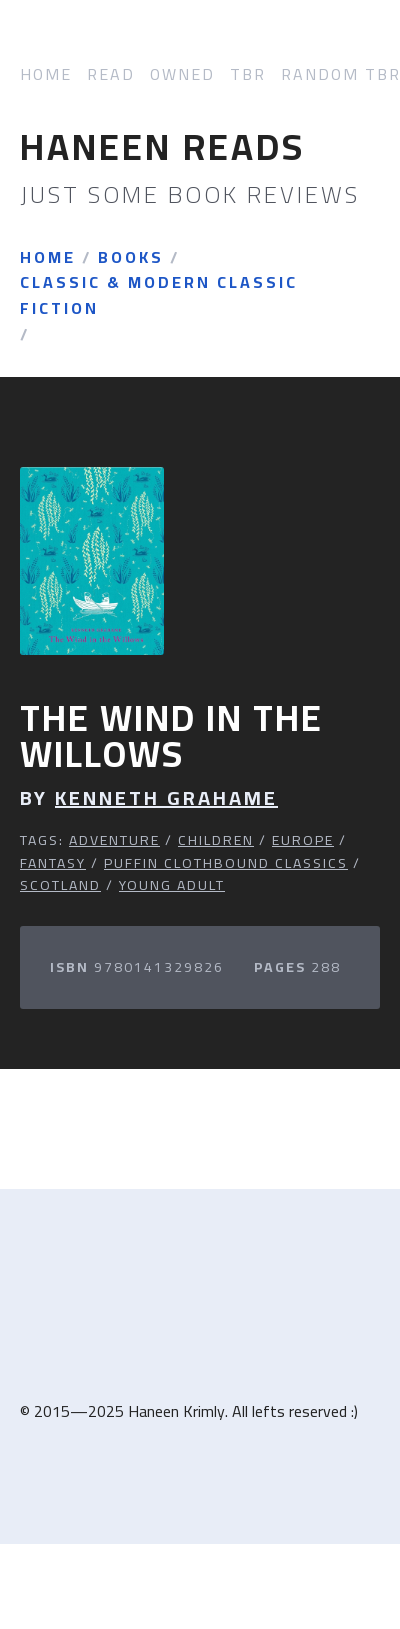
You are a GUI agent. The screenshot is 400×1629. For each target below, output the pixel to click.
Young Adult (172, 885)
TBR (248, 74)
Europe (303, 840)
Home (46, 74)
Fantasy (53, 863)
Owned (182, 74)
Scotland (60, 885)
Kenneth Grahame (166, 798)
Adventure (114, 840)
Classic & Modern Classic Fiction (159, 295)
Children (216, 840)
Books (131, 258)
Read (111, 74)
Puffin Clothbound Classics (226, 863)
